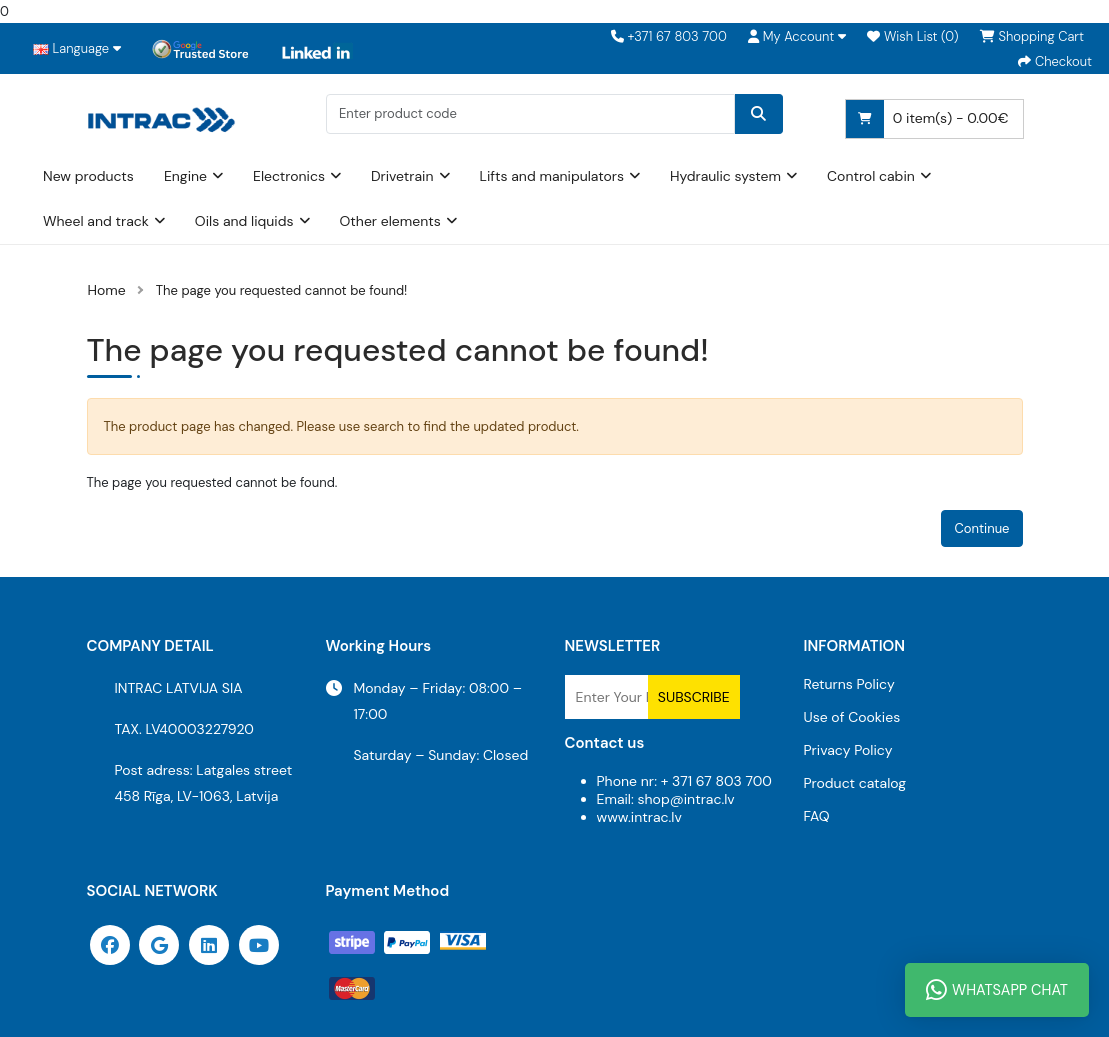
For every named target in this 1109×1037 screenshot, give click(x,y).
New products (88, 176)
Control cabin (871, 176)
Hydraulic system (725, 176)
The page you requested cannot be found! (282, 290)
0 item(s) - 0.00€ (927, 119)
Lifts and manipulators (552, 176)
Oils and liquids (244, 221)
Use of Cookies (852, 717)
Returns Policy (849, 684)
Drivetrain (402, 176)
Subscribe (694, 697)
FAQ (817, 816)
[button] (797, 36)
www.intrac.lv (639, 817)
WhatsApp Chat (997, 990)
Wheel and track (96, 221)
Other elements (390, 221)
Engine (185, 176)
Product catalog (855, 783)
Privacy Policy (848, 750)
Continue (981, 528)
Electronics (289, 176)
